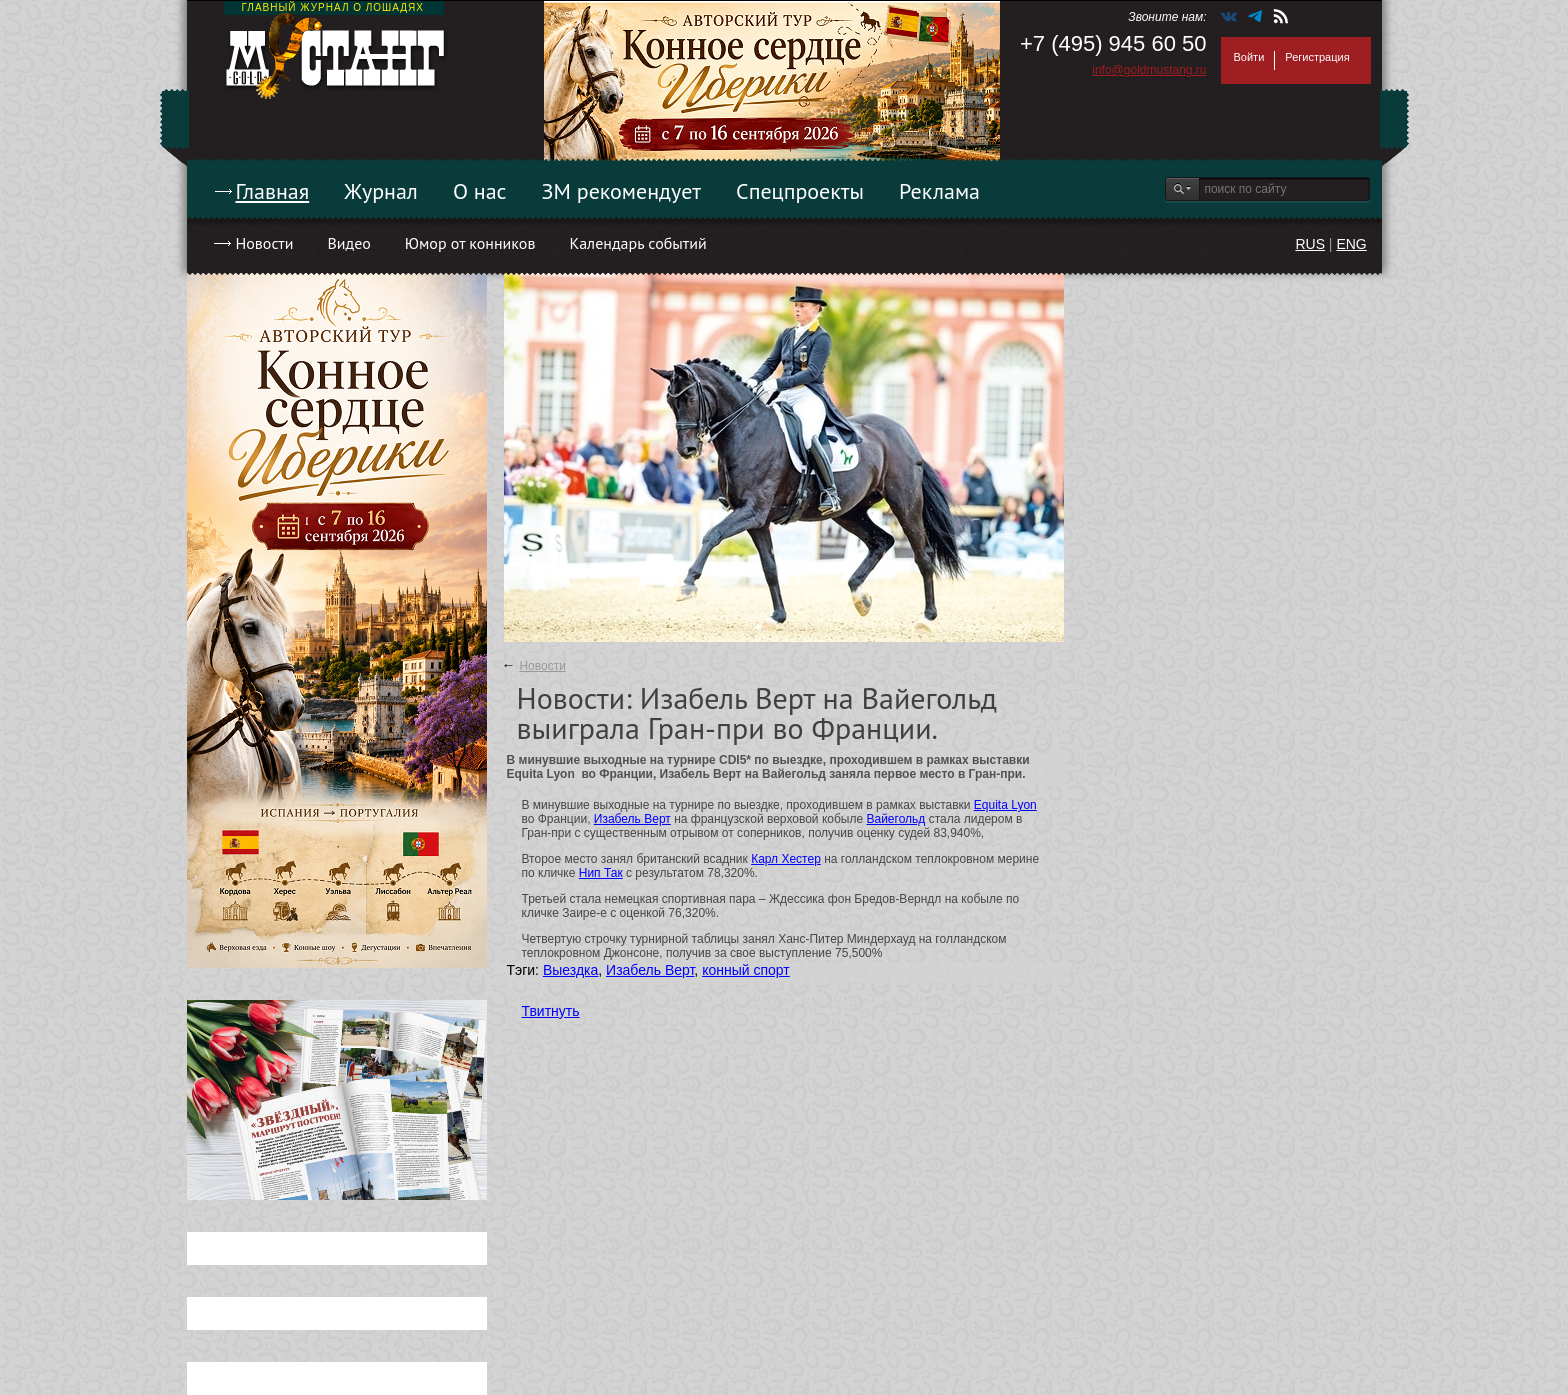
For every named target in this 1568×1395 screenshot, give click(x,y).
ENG (1351, 244)
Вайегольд (895, 819)
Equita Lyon (1005, 805)
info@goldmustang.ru (1149, 70)
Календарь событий (637, 243)
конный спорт (746, 970)
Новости (265, 243)
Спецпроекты (800, 191)
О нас (480, 191)
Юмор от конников (470, 243)
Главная (273, 191)
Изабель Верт (632, 819)
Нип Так (601, 873)
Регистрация (1317, 57)
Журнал (381, 191)
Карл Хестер (786, 859)
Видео (348, 243)
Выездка (570, 970)
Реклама (939, 191)
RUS (1310, 244)
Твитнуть (551, 1011)
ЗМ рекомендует (622, 191)
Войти (1249, 57)
